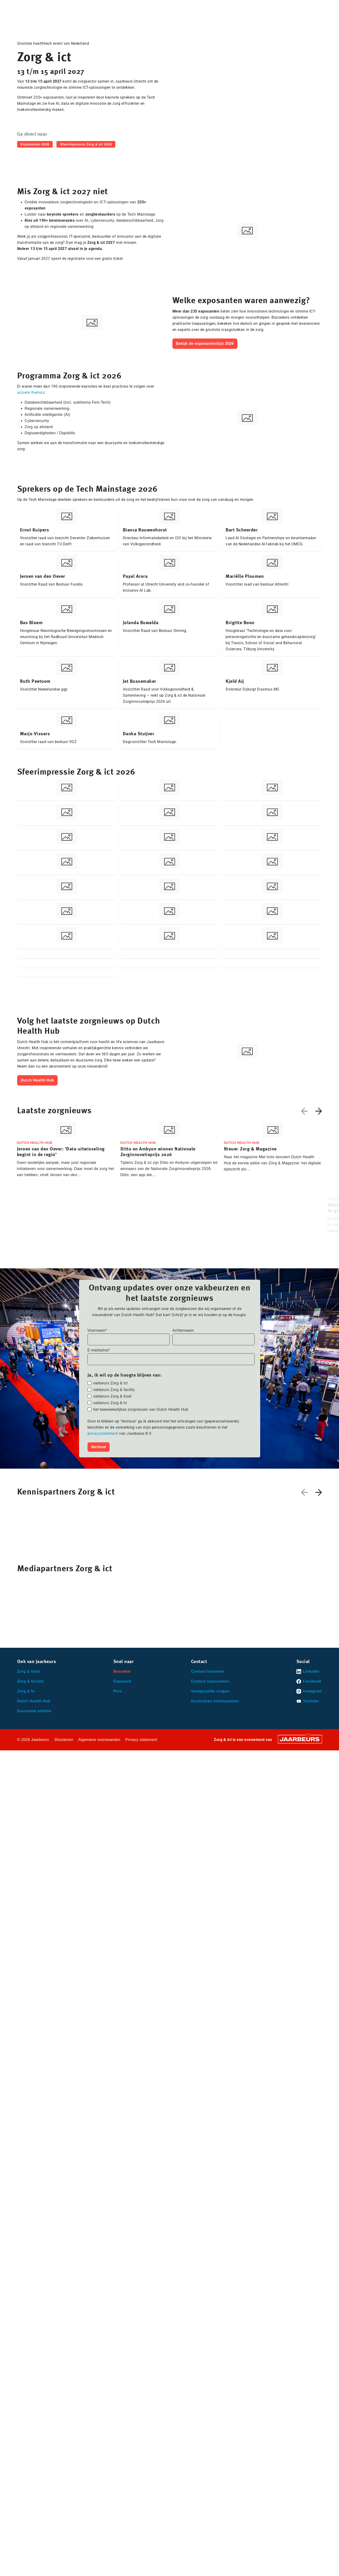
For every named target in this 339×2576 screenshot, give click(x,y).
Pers (117, 2040)
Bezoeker (122, 2020)
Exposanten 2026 (35, 144)
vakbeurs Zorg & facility (114, 1738)
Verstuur (98, 1795)
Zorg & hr (26, 2040)
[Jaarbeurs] (300, 2087)
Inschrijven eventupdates (215, 2050)
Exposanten (241, 21)
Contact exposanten (210, 2030)
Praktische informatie (280, 21)
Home (185, 21)
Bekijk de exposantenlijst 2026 (205, 344)
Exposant (122, 2030)
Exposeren (44, 7)
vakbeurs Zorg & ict (110, 1731)
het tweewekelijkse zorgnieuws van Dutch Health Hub (140, 1758)
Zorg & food (28, 2020)
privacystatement (103, 1782)
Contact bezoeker (207, 2020)
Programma (210, 21)
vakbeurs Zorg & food (112, 1745)
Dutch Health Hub (37, 1407)
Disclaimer (64, 2088)
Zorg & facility (30, 2030)
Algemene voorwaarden (99, 2088)
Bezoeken (25, 7)
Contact (315, 21)
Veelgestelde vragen (210, 2040)
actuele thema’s (31, 392)
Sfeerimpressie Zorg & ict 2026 (86, 144)
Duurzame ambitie (34, 2060)
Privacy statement (141, 2088)
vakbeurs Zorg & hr (110, 1751)
